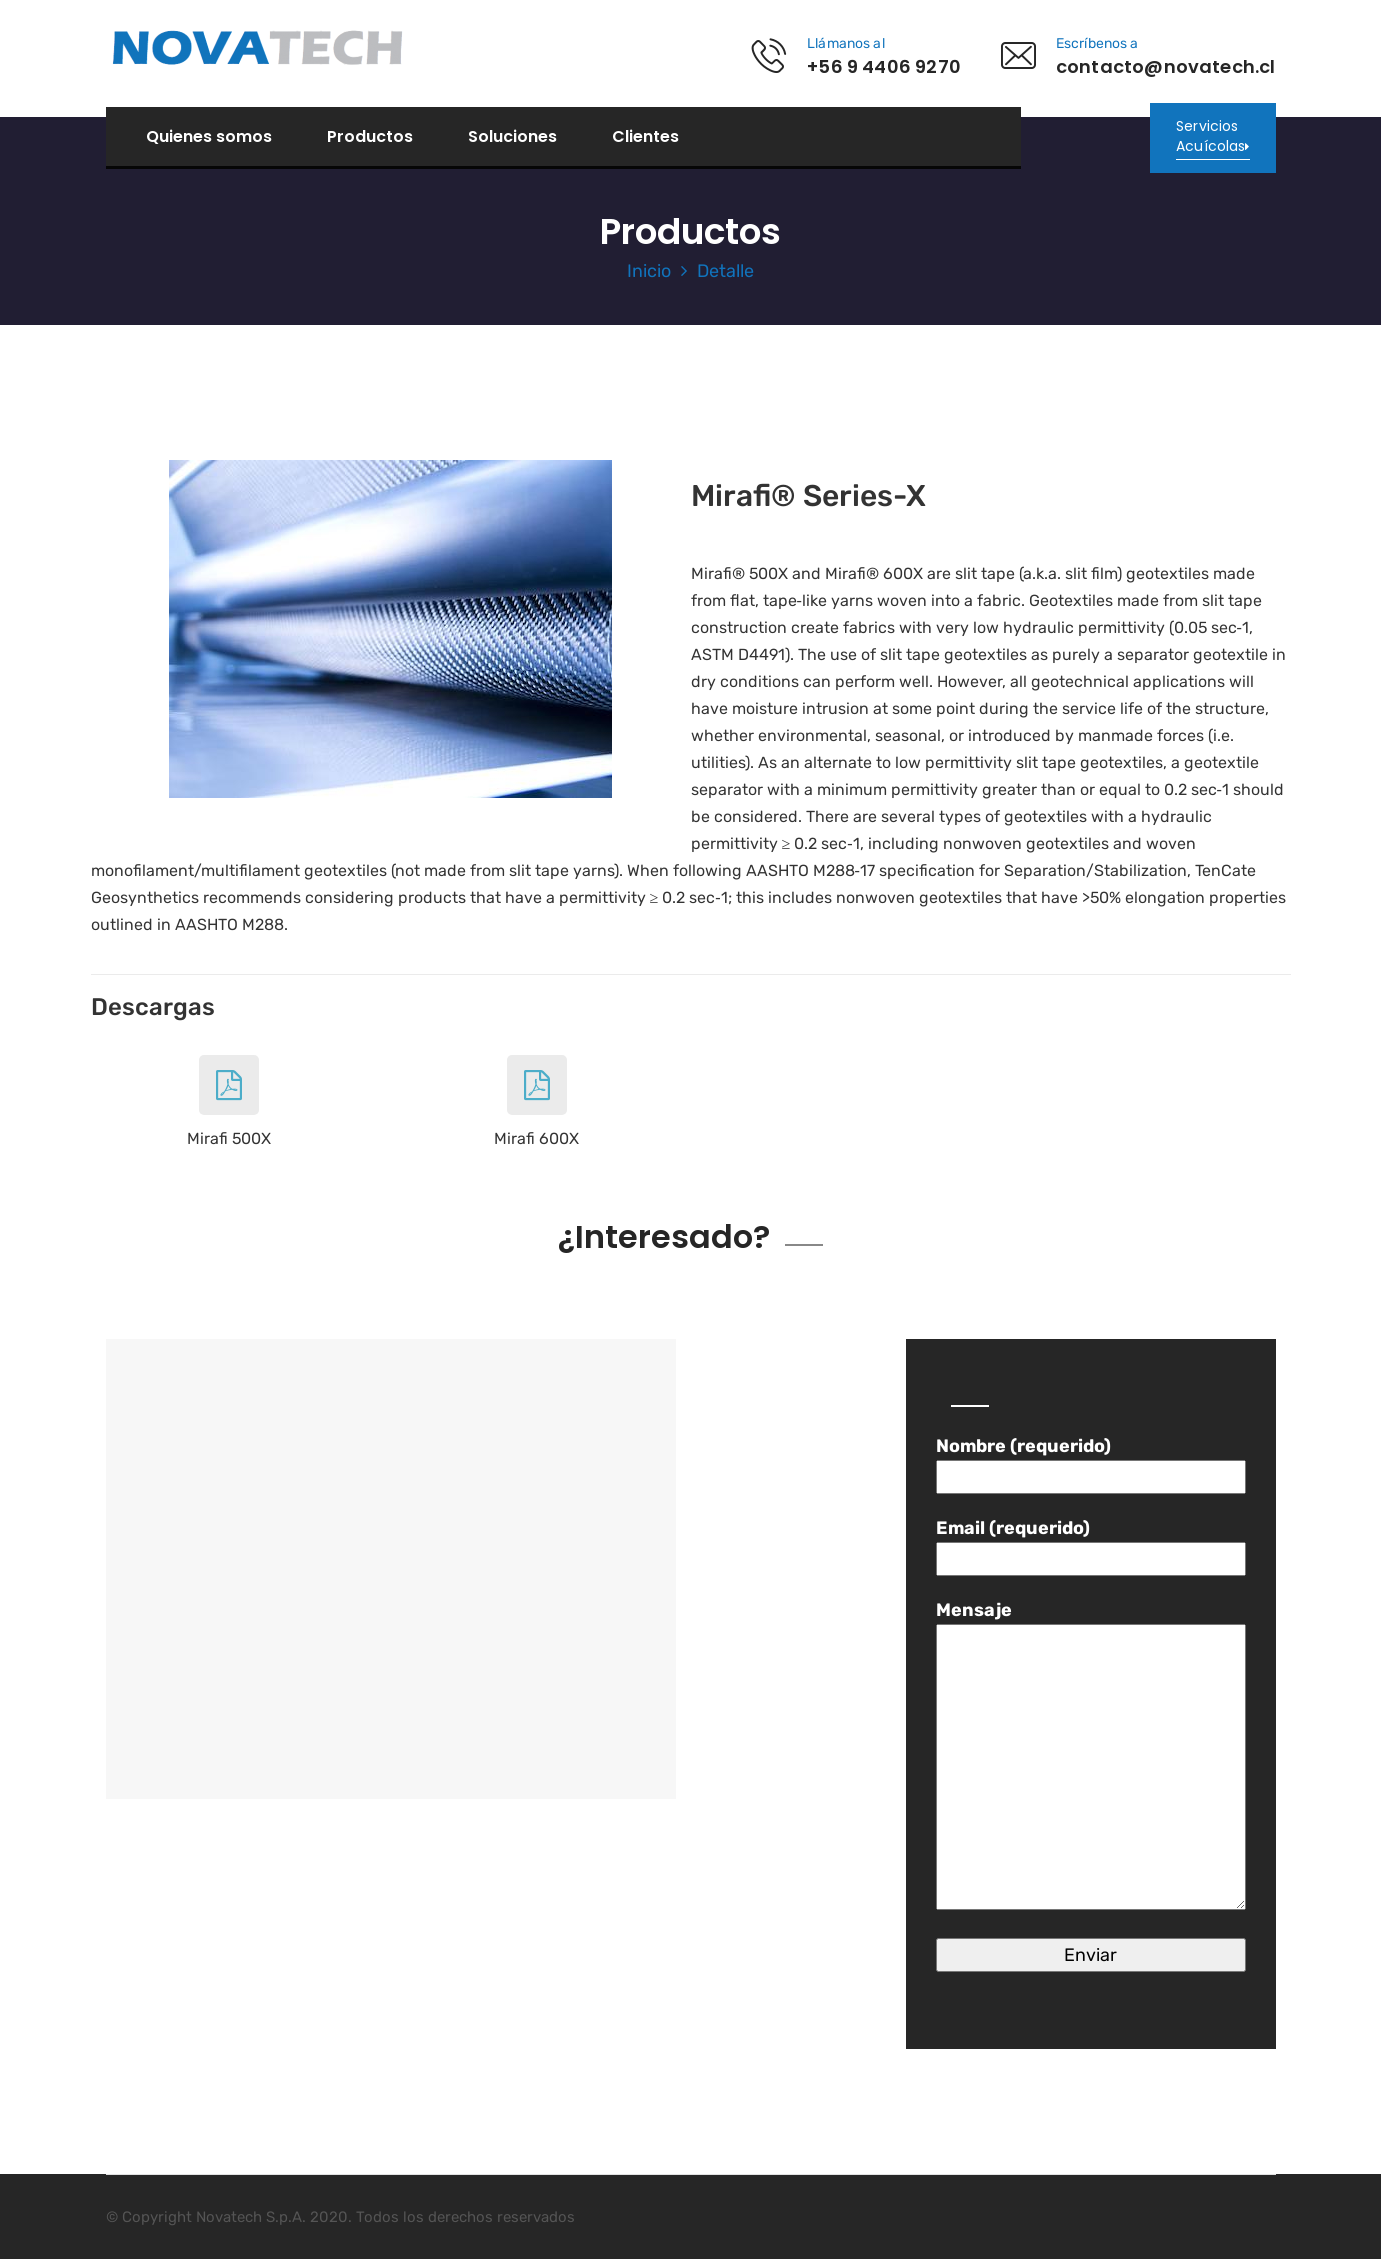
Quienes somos (209, 137)
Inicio (649, 271)
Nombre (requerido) (1091, 1461)
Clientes (645, 137)
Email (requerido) (1091, 1543)
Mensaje (1091, 1757)
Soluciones (512, 137)
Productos (370, 137)
